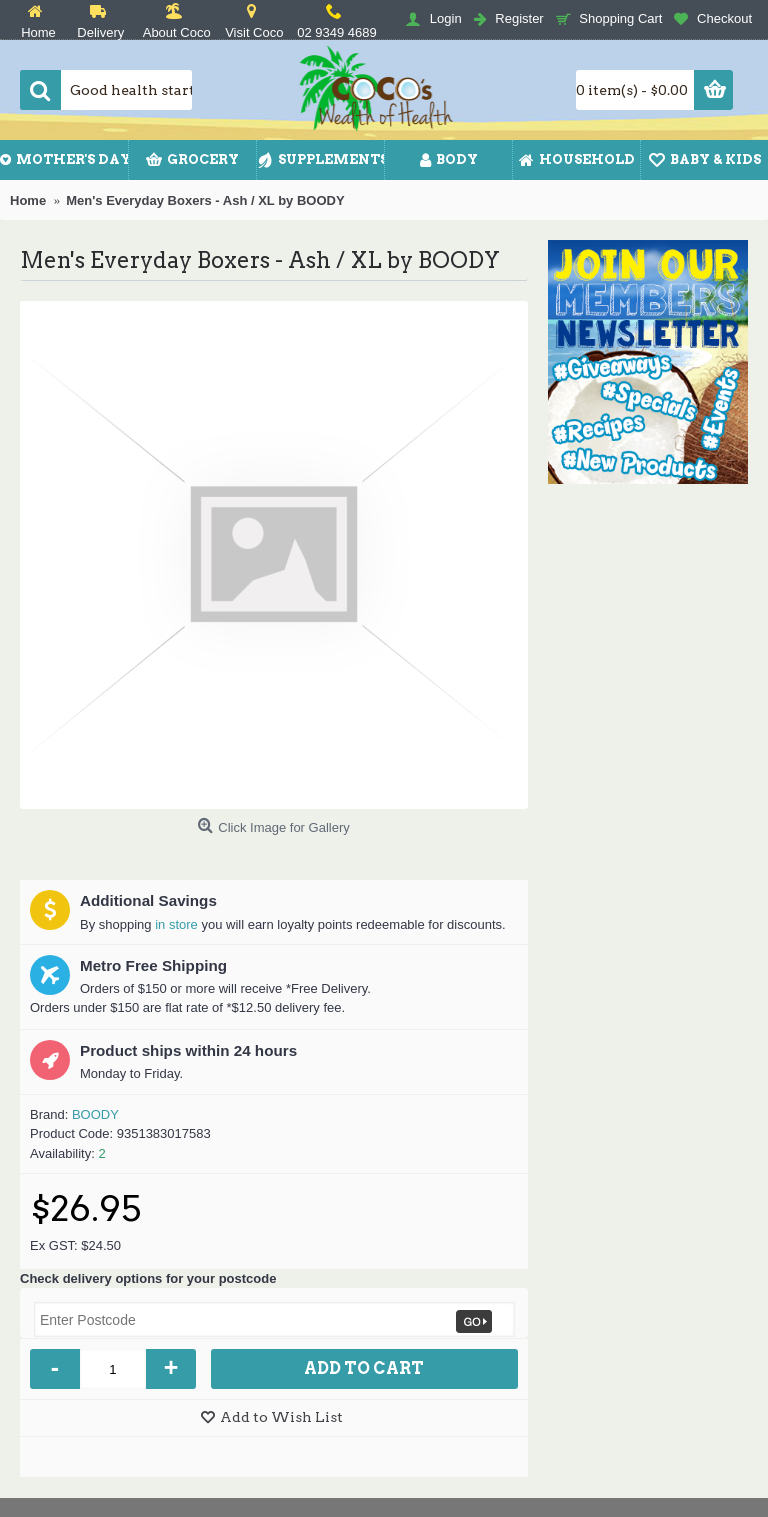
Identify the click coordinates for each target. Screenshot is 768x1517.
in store (176, 924)
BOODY (95, 1114)
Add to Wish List (281, 1417)
